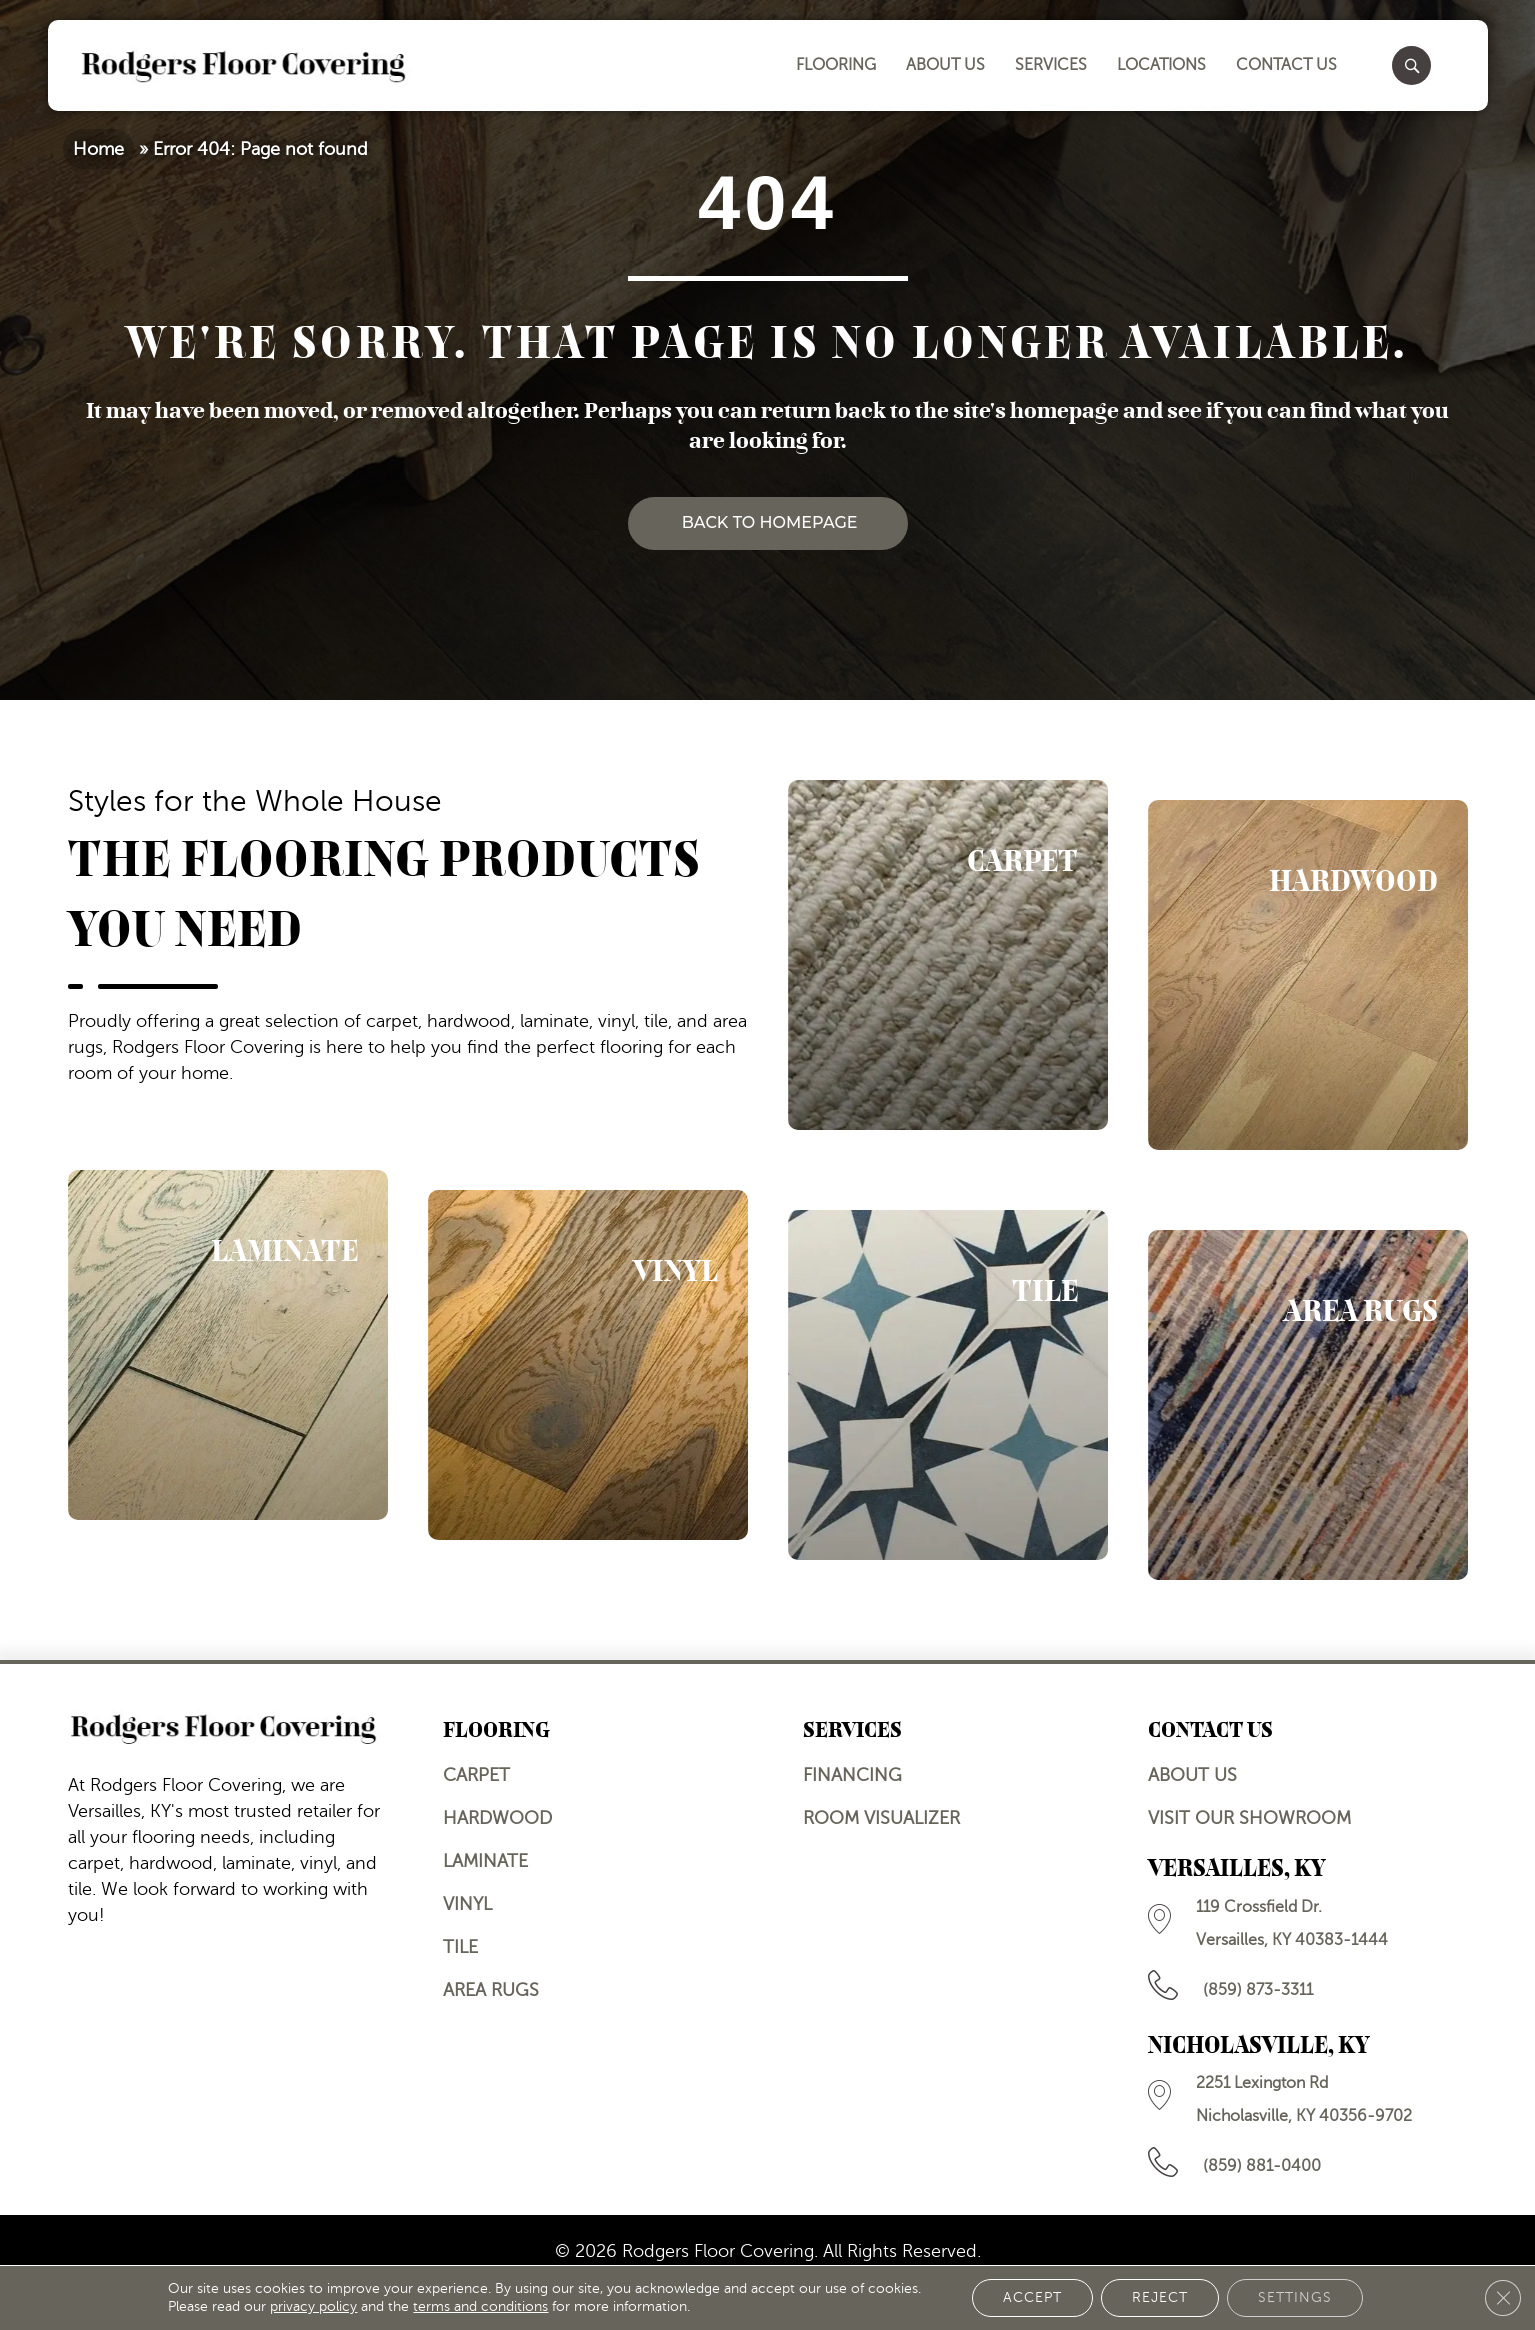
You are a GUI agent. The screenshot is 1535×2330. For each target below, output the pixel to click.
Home (98, 149)
